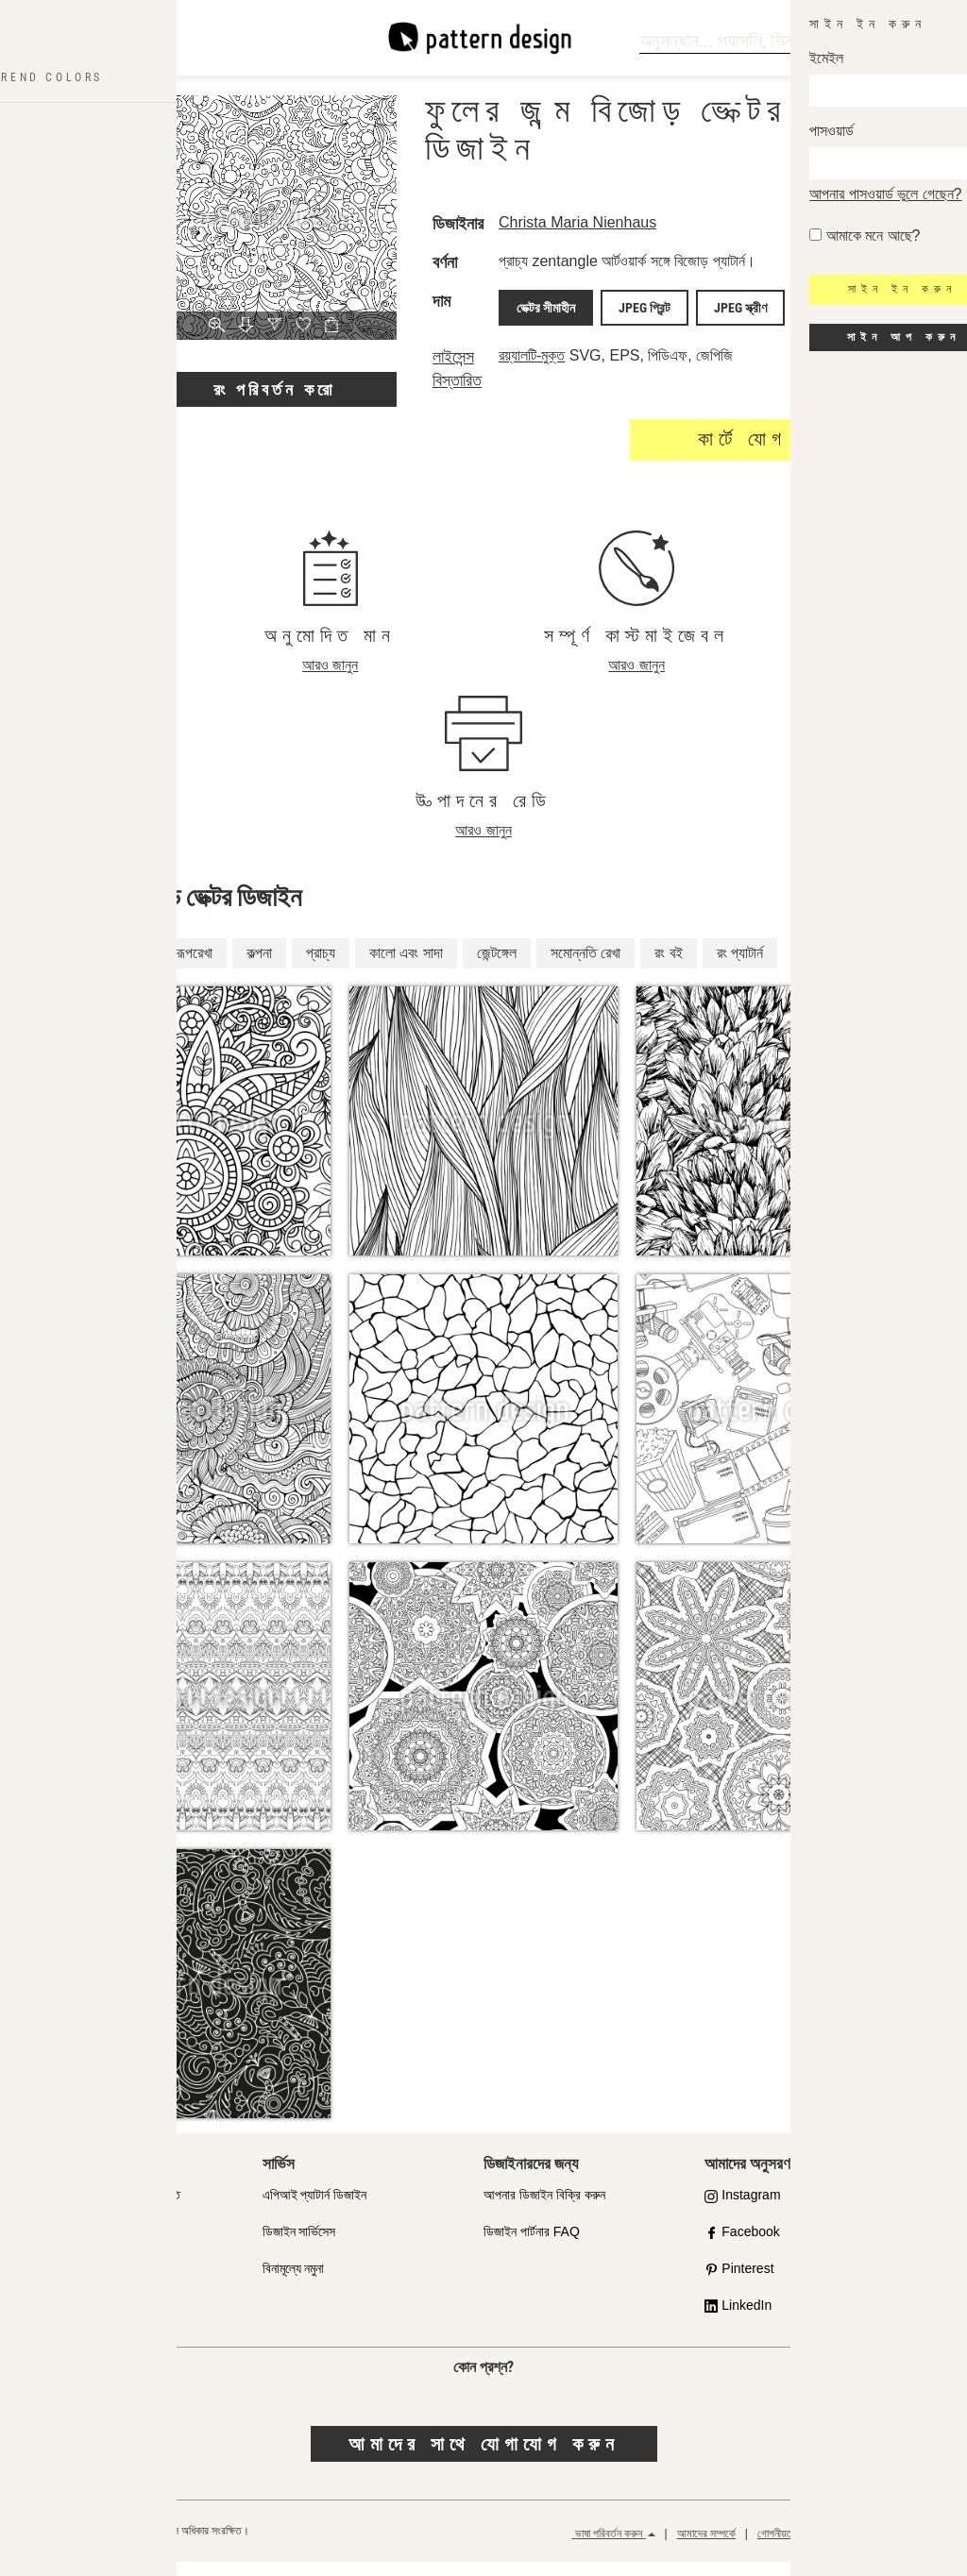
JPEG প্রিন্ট (651, 324)
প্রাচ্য (320, 966)
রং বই (668, 966)
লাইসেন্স (57, 2282)
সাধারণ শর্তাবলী (843, 2547)
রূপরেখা (194, 966)
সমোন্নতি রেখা (585, 966)
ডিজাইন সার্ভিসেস (299, 2245)
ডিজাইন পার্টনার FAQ (532, 2245)
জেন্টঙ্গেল (497, 966)
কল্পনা (259, 966)
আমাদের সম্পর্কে (706, 2547)
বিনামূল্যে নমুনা (294, 2282)
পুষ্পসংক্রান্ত (110, 966)
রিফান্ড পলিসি (913, 2547)
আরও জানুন (330, 679)
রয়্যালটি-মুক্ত (558, 370)
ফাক (50, 2319)
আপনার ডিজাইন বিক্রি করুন (544, 2208)
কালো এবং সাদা (406, 966)
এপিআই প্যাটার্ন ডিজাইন (315, 2208)
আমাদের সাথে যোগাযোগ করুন (483, 2457)
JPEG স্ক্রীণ (733, 324)
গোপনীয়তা (775, 2547)
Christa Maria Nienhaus (604, 222)
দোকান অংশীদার (75, 2245)
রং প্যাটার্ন (740, 966)
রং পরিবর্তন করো (274, 389)
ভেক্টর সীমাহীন (565, 324)
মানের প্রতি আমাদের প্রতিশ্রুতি (110, 2208)
